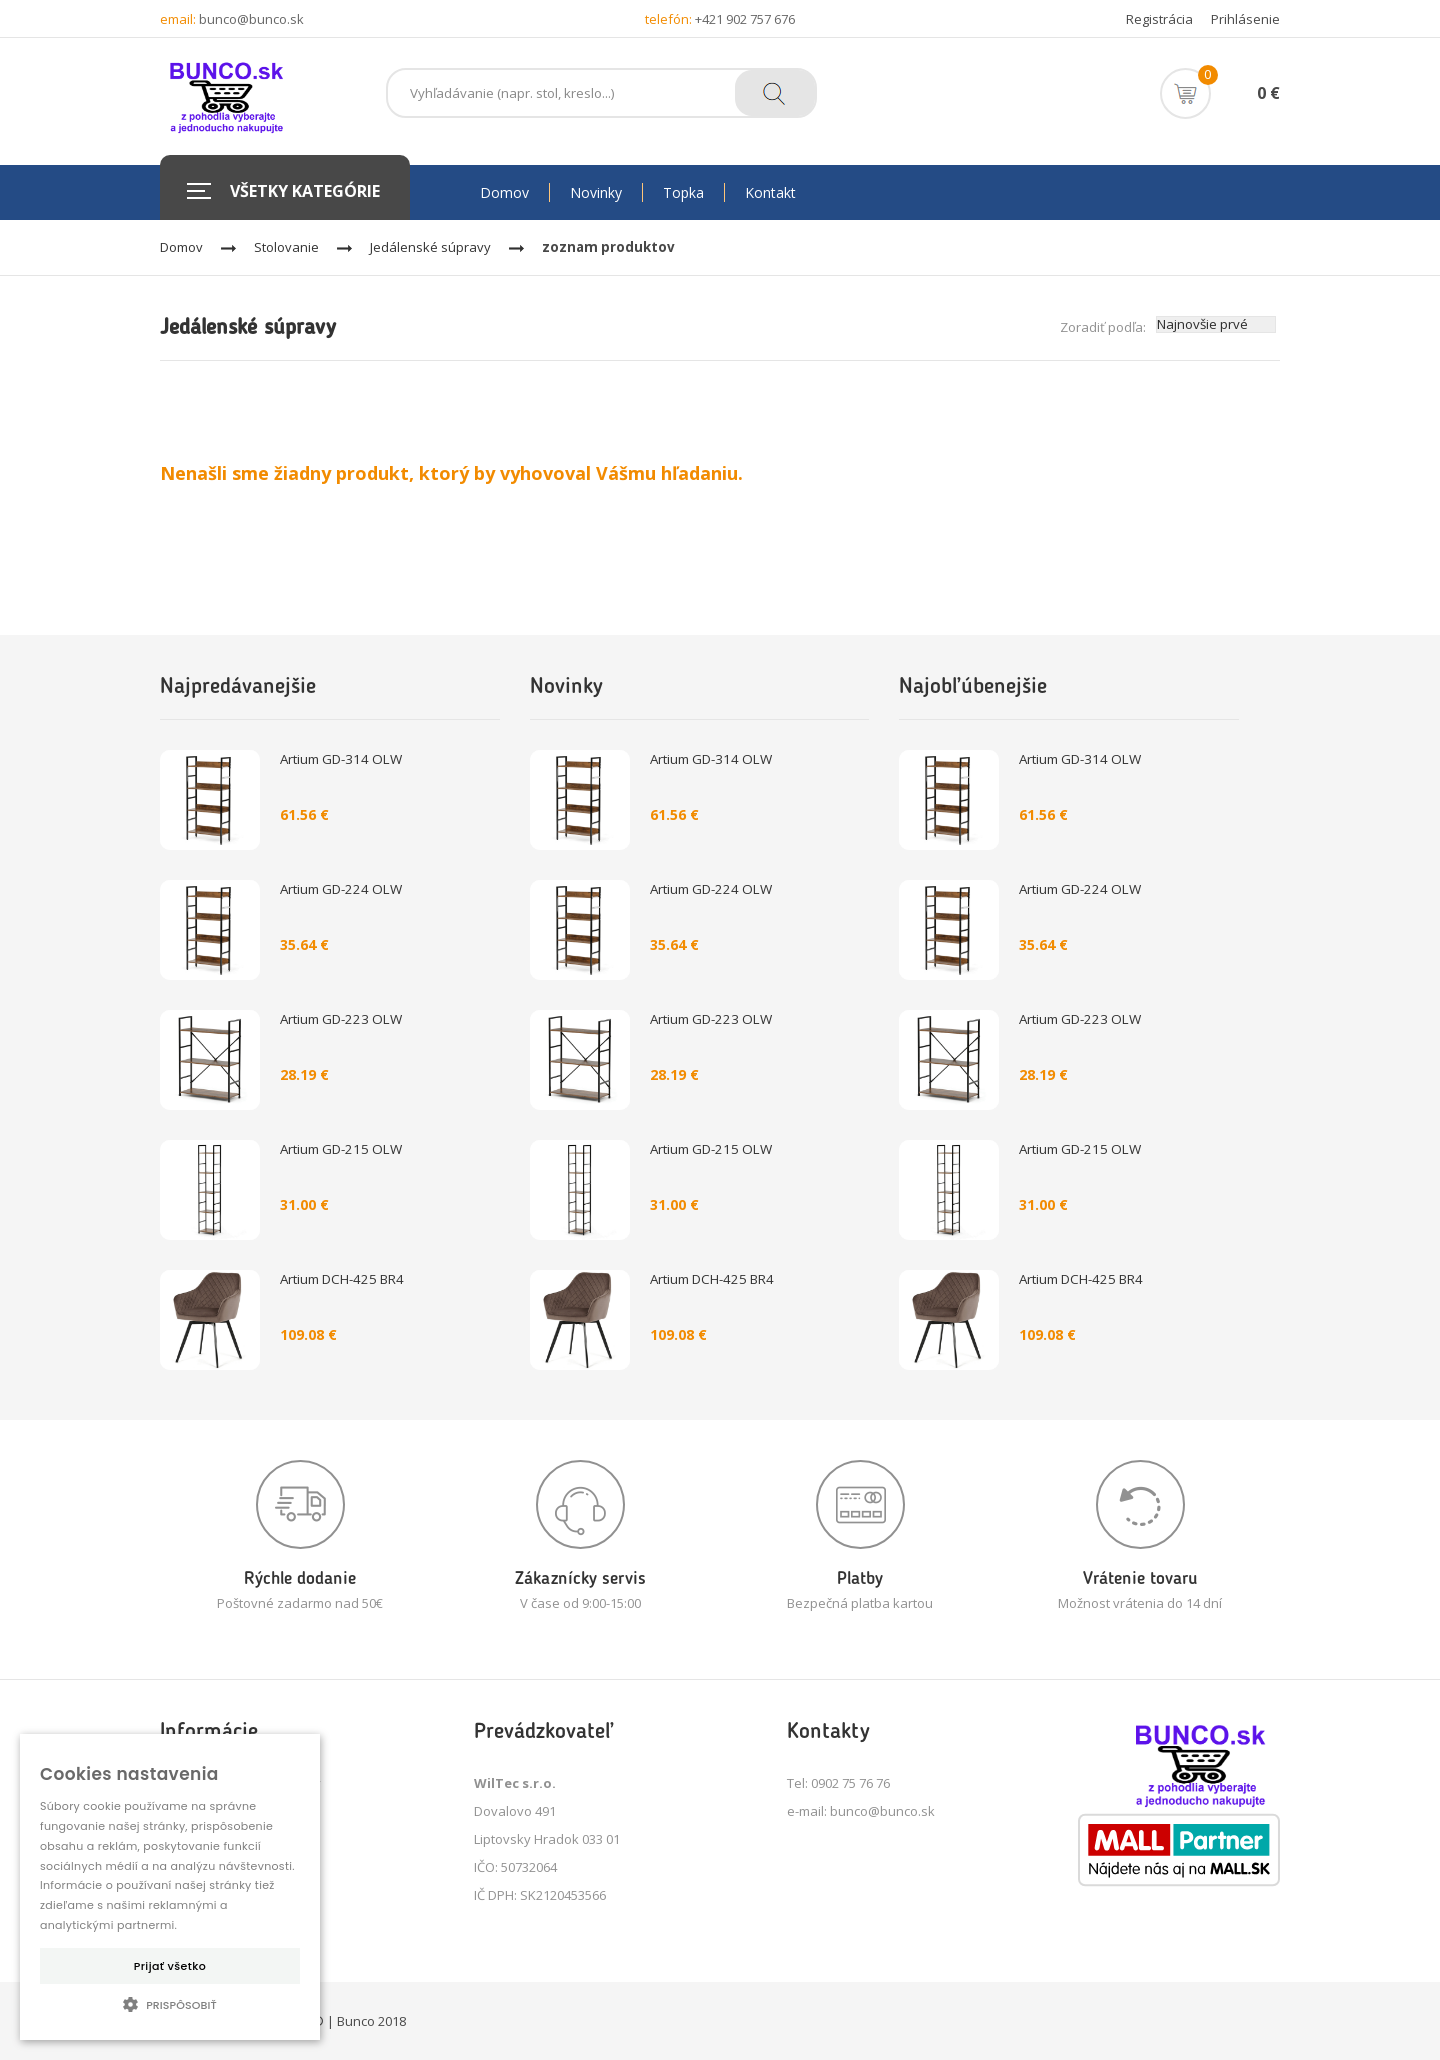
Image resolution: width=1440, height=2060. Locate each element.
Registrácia (1159, 19)
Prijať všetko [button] (170, 1966)
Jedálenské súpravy (430, 247)
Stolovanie (286, 247)
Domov (181, 247)
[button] (170, 2004)
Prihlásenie (1245, 19)
